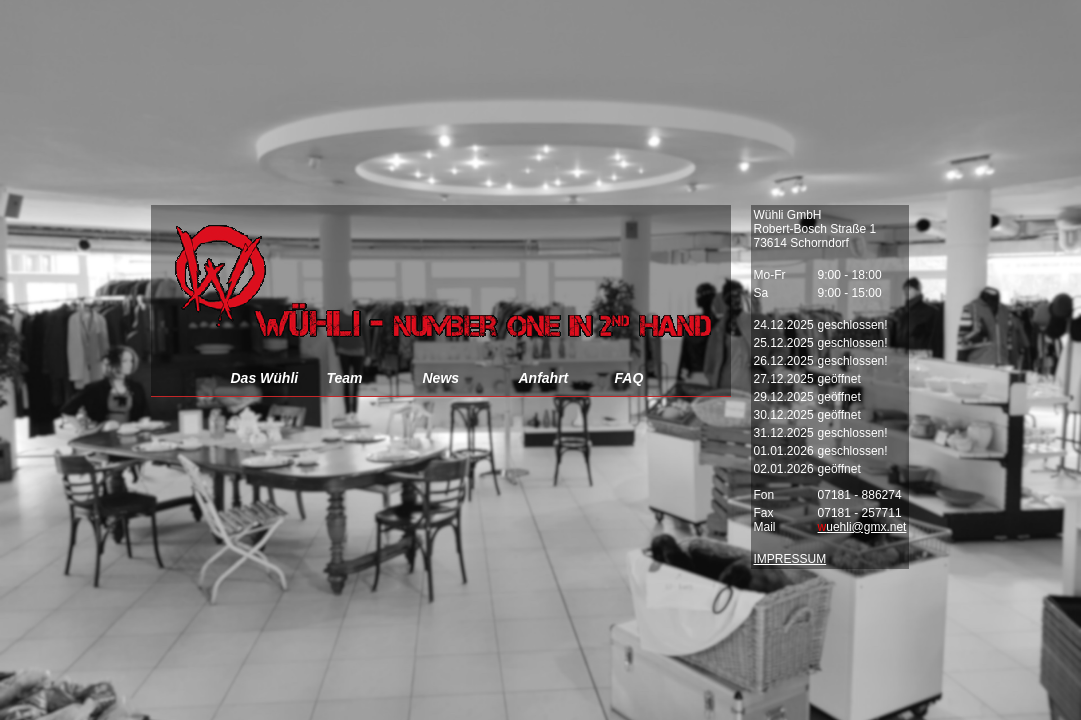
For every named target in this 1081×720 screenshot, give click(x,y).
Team (345, 378)
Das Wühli (265, 378)
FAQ (629, 378)
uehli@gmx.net (862, 527)
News (441, 378)
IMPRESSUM (790, 559)
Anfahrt (544, 378)
